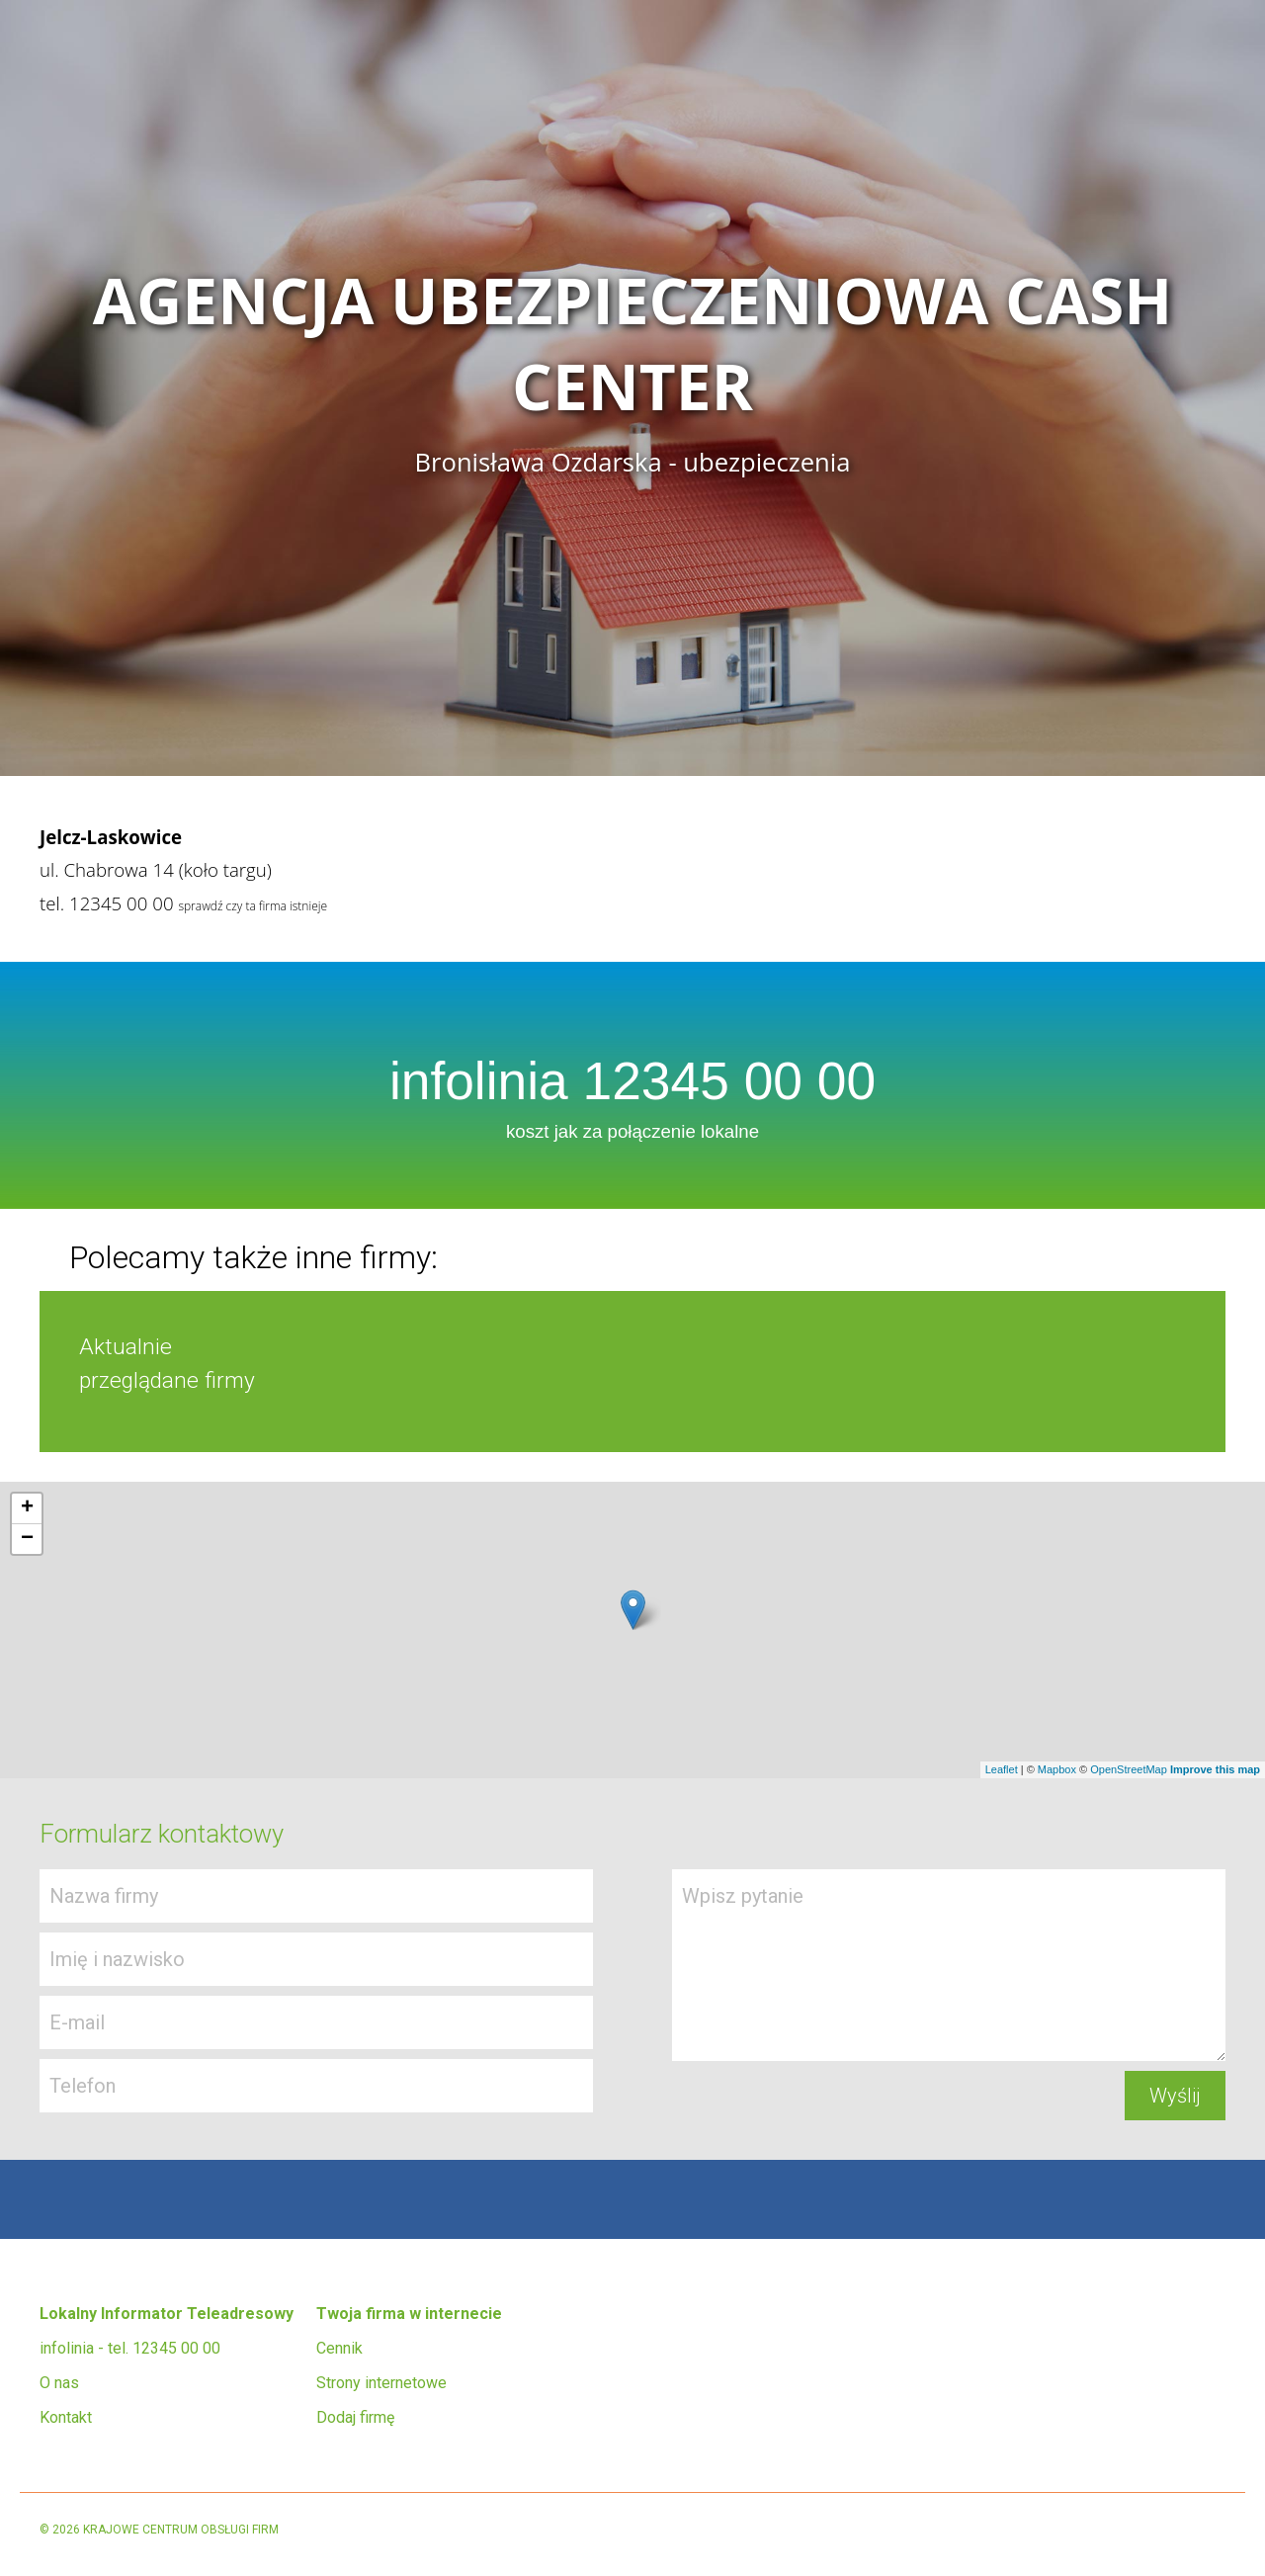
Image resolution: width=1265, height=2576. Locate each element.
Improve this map (1215, 1769)
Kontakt (66, 2417)
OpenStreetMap (1128, 1769)
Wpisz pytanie (948, 1965)
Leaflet (1001, 1769)
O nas (59, 2382)
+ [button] (27, 1508)
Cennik (339, 2348)
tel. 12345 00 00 (107, 903)
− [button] (27, 1539)
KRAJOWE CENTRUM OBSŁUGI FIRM (181, 2529)
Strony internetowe (381, 2382)
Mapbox (1057, 1769)
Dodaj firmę (355, 2417)
